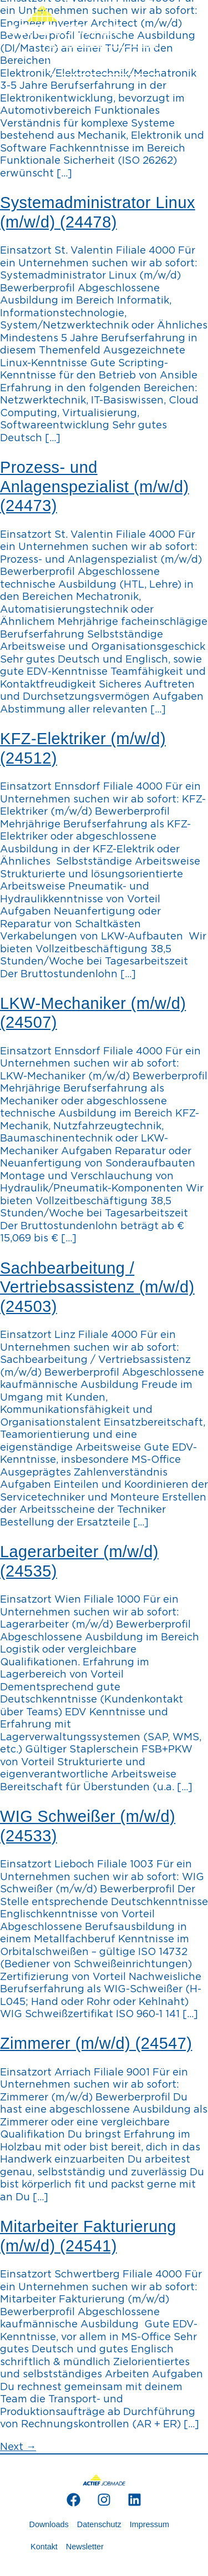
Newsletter (85, 2546)
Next (18, 2447)
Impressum (149, 2524)
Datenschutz (99, 2524)
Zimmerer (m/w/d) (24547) (96, 2043)
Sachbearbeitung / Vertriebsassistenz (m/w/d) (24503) (97, 1287)
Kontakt (44, 2546)
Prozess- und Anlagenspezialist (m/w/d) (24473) (94, 486)
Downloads (49, 2524)
